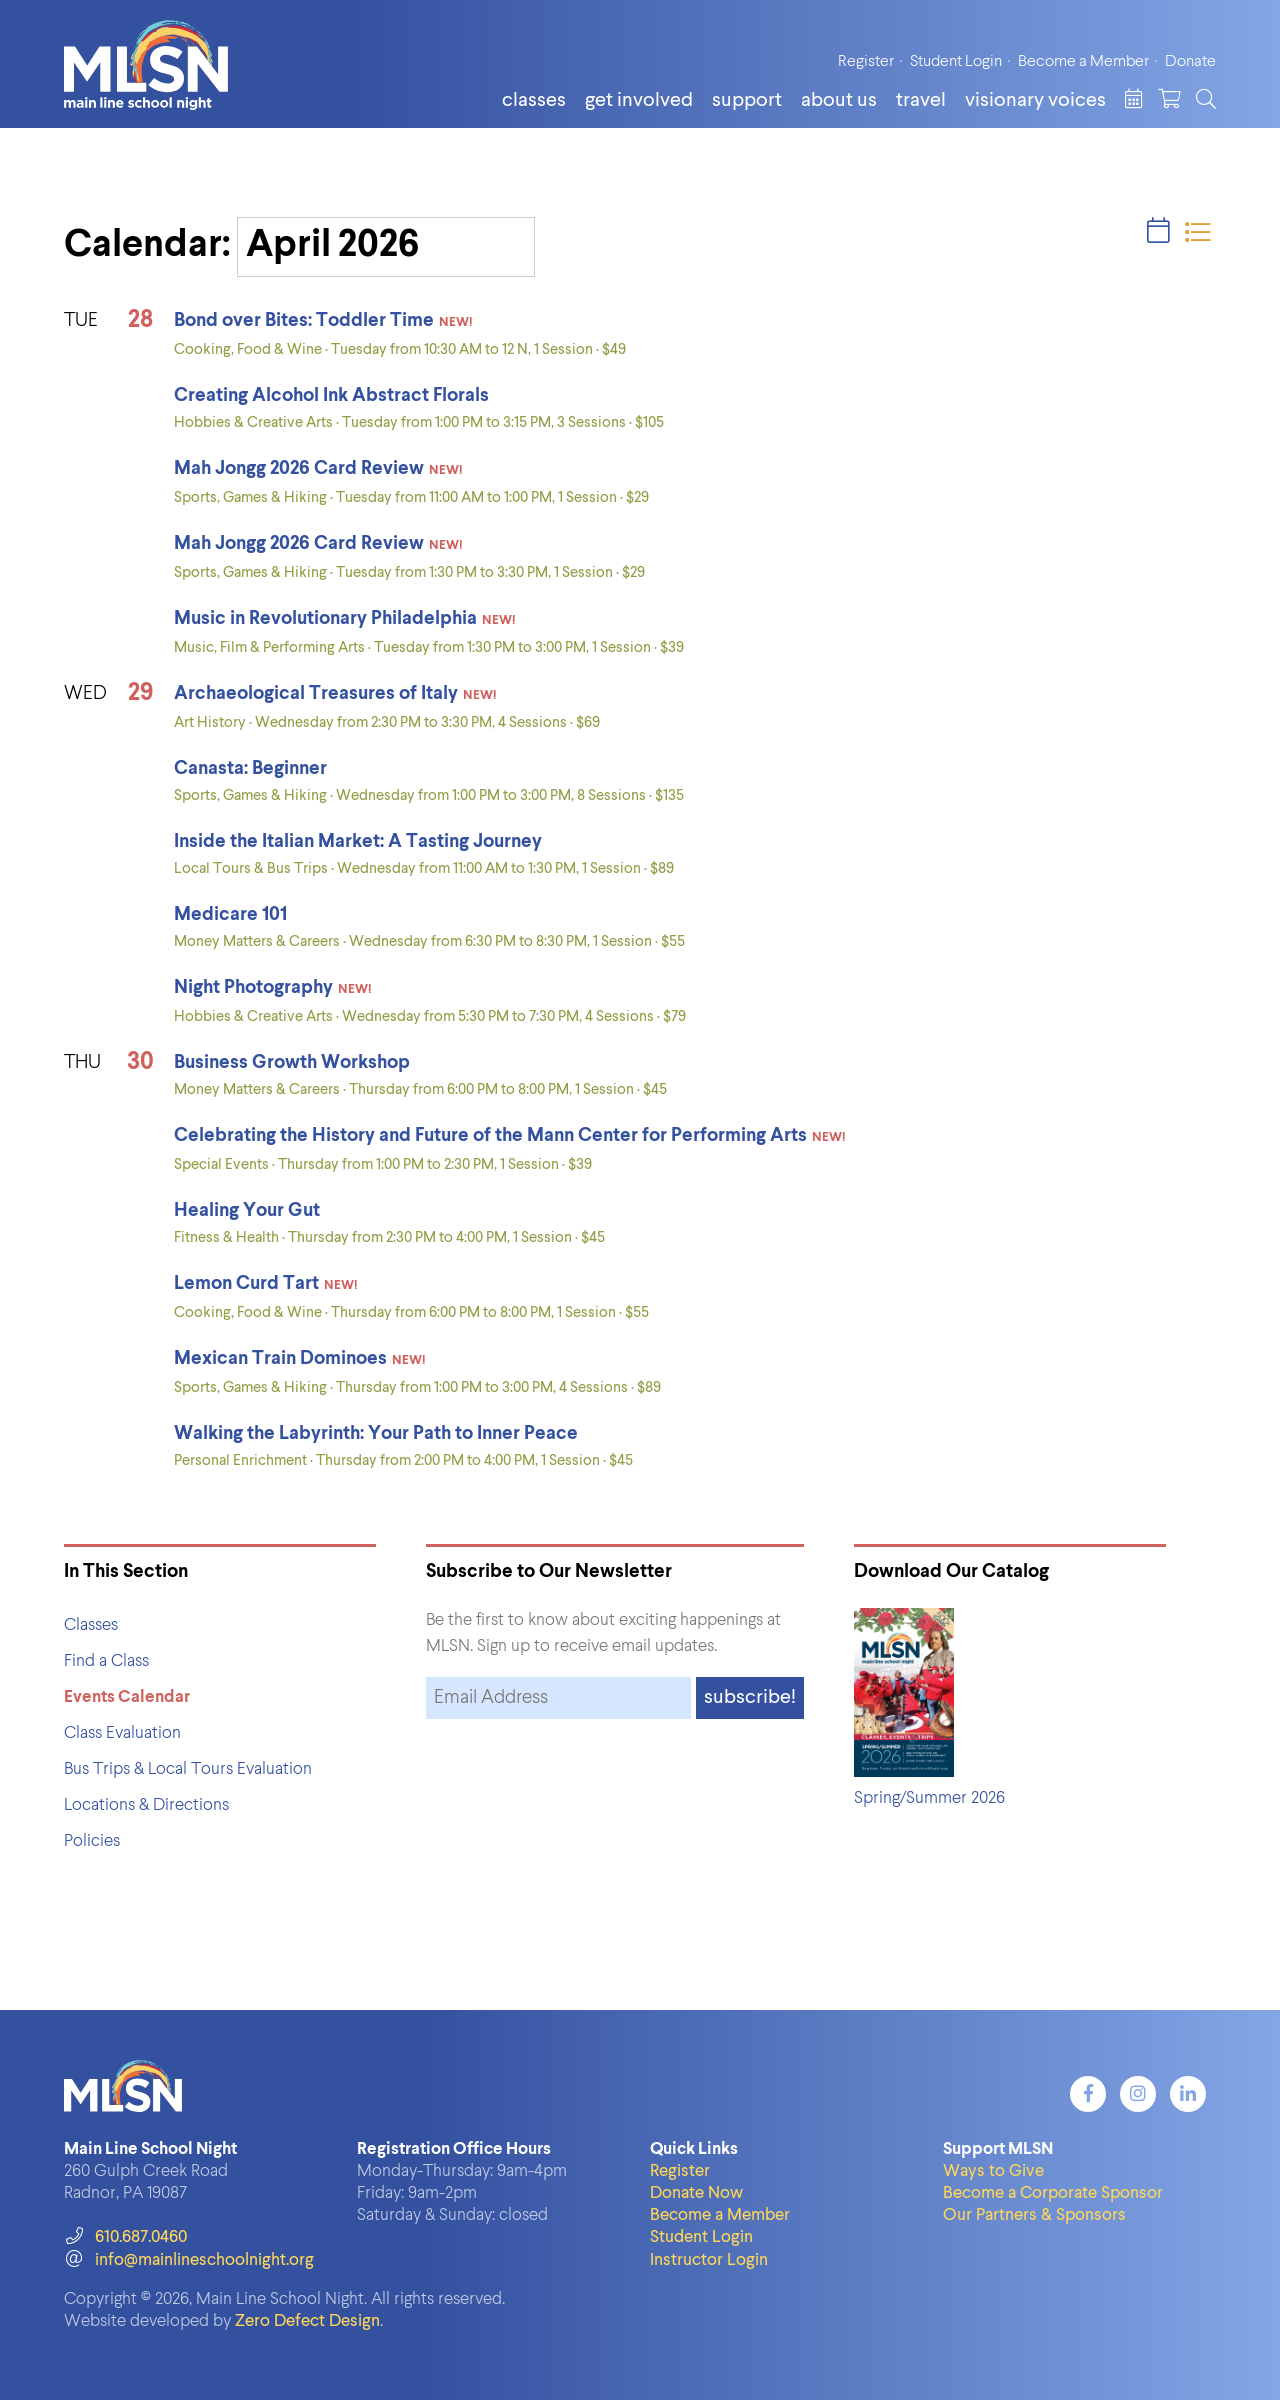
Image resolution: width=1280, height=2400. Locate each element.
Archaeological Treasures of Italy (316, 693)
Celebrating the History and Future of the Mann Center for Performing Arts (490, 1135)
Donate (1190, 62)
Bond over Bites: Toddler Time (304, 320)
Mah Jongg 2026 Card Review (299, 468)
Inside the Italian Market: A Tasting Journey (358, 841)
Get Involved (639, 101)
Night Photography (253, 987)
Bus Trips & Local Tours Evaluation (188, 1769)
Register (866, 62)
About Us (839, 101)
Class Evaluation (122, 1733)
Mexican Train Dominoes (280, 1358)
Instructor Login (709, 2260)
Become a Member (1083, 62)
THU (82, 1062)
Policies (92, 1841)
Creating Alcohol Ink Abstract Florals (331, 395)
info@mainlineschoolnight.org (189, 2260)
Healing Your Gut (247, 1210)
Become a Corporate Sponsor (1053, 2193)
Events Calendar (127, 1697)
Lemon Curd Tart (246, 1283)
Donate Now (696, 2193)
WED (85, 693)
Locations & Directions (146, 1805)
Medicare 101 (230, 914)
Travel (921, 101)
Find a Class (106, 1661)
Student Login (956, 62)
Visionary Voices (1035, 101)
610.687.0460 (125, 2237)
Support (747, 101)
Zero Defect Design (307, 2321)
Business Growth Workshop (292, 1062)
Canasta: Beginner (250, 768)
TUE (81, 320)
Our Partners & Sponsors (1034, 2215)
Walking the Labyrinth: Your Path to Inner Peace (376, 1433)
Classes (534, 101)
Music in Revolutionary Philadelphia (325, 618)
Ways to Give (993, 2171)
